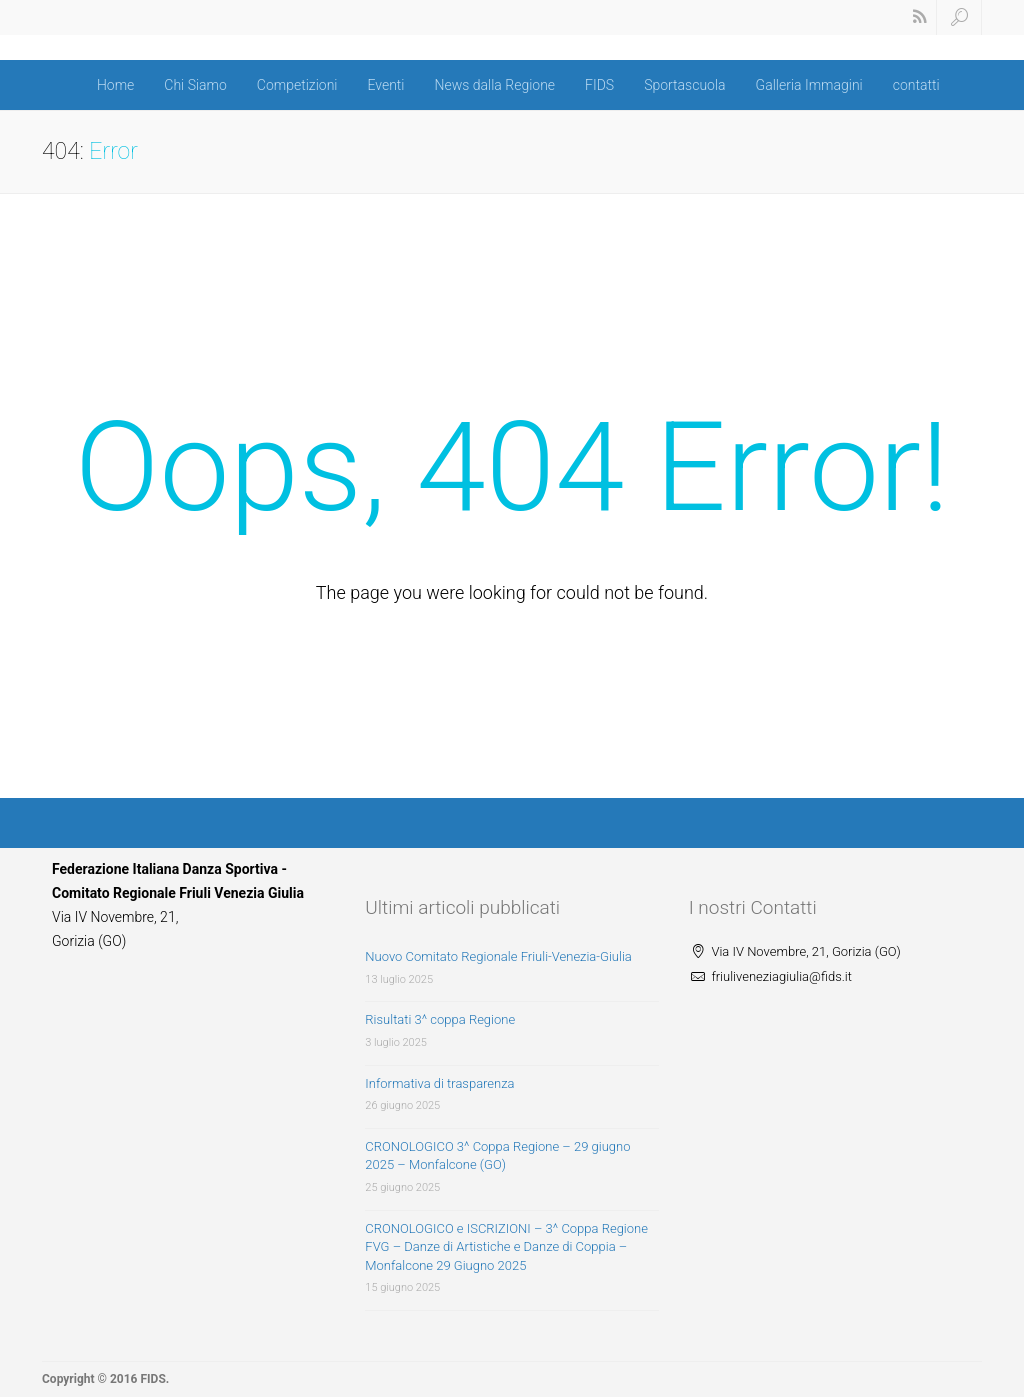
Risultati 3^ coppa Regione (440, 1019)
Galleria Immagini (809, 85)
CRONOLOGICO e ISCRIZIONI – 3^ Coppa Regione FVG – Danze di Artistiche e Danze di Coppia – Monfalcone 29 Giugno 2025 (506, 1247)
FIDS (599, 85)
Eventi (385, 85)
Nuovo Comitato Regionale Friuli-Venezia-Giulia (498, 956)
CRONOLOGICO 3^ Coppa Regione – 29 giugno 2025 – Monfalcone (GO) (497, 1156)
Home (115, 85)
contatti (916, 85)
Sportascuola (684, 85)
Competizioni (297, 85)
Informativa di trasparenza (439, 1083)
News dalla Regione (495, 85)
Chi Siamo (195, 85)
